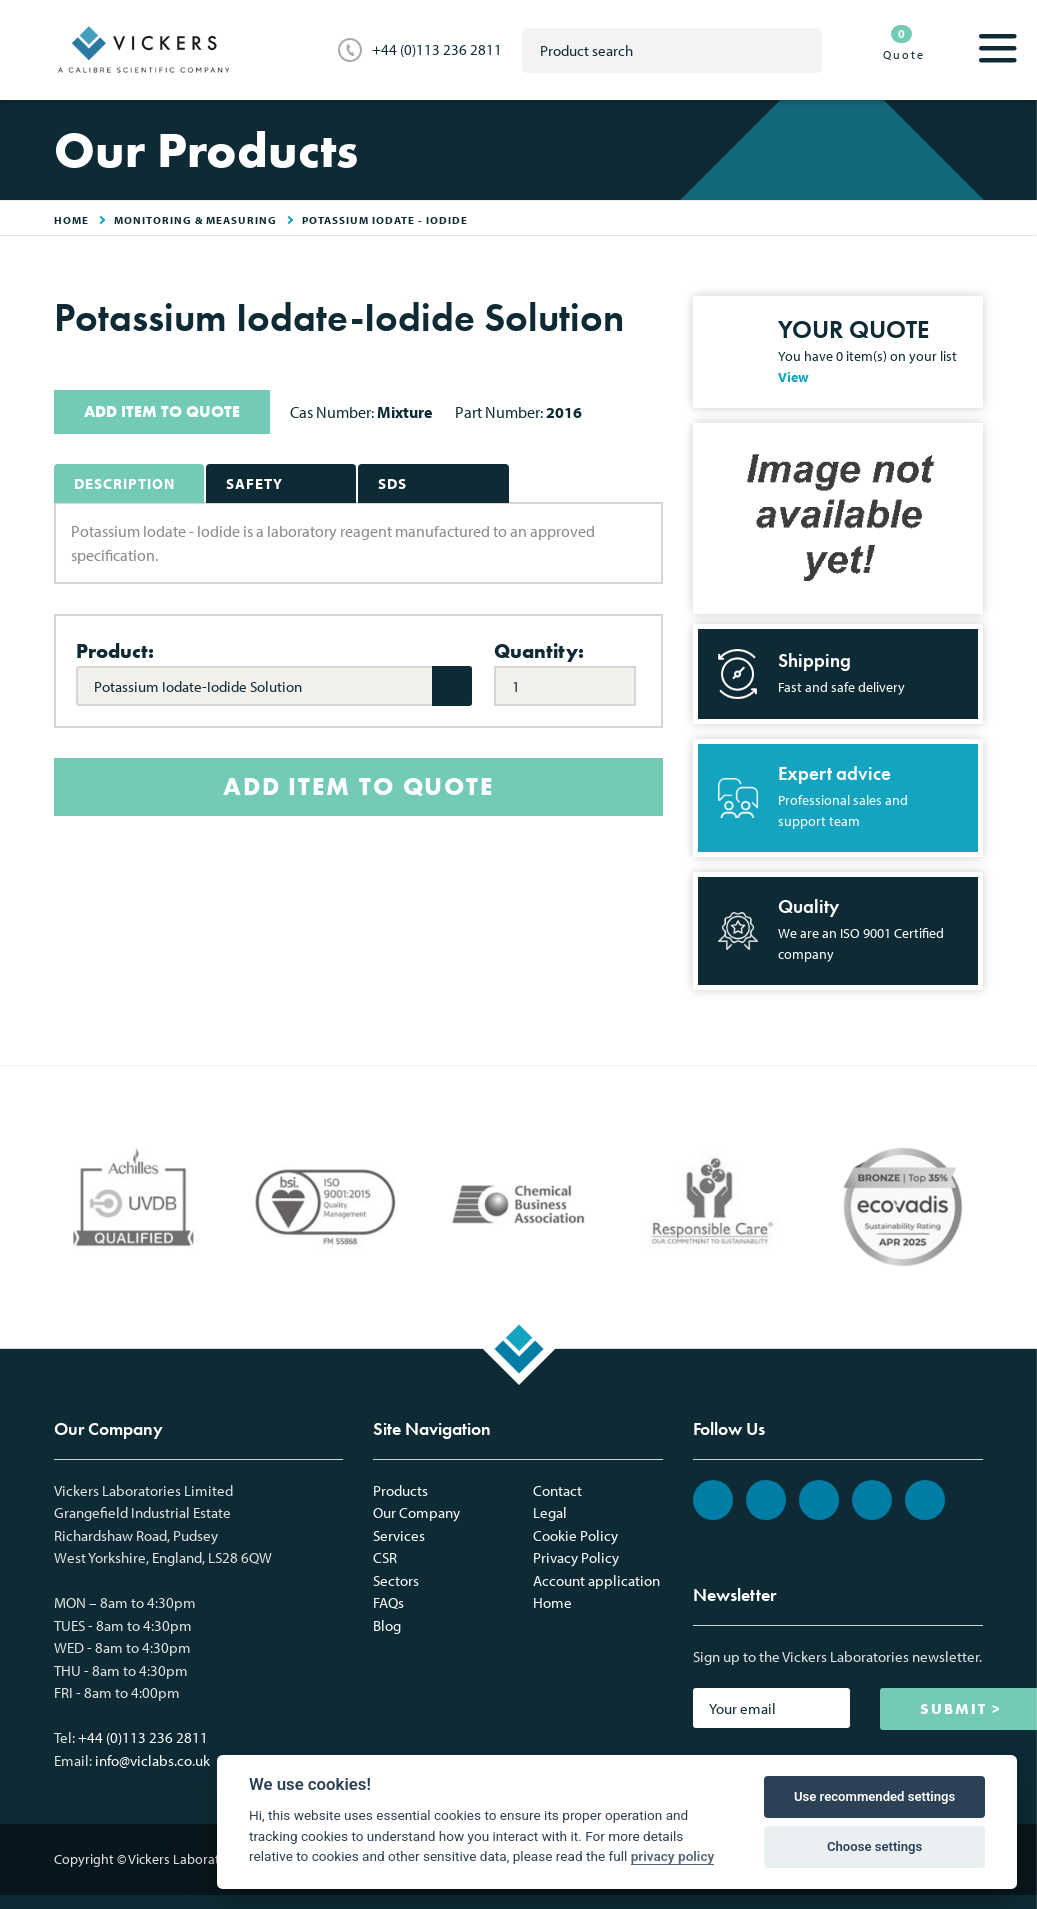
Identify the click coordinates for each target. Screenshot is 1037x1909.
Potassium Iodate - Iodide (385, 220)
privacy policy (673, 1856)
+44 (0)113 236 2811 (437, 49)
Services (399, 1535)
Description (124, 483)
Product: (115, 651)
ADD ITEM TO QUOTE (162, 411)
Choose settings (874, 1846)
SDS (392, 483)
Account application (596, 1580)
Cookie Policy (575, 1535)
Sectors (396, 1580)
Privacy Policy (576, 1557)
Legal (550, 1512)
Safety (254, 483)
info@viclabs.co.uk (152, 1760)
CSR (385, 1557)
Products (400, 1490)
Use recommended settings (874, 1796)
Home (552, 1602)
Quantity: (539, 651)
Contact (557, 1490)
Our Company (416, 1512)
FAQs (388, 1602)
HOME (71, 220)
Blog (387, 1625)
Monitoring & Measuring (195, 220)
